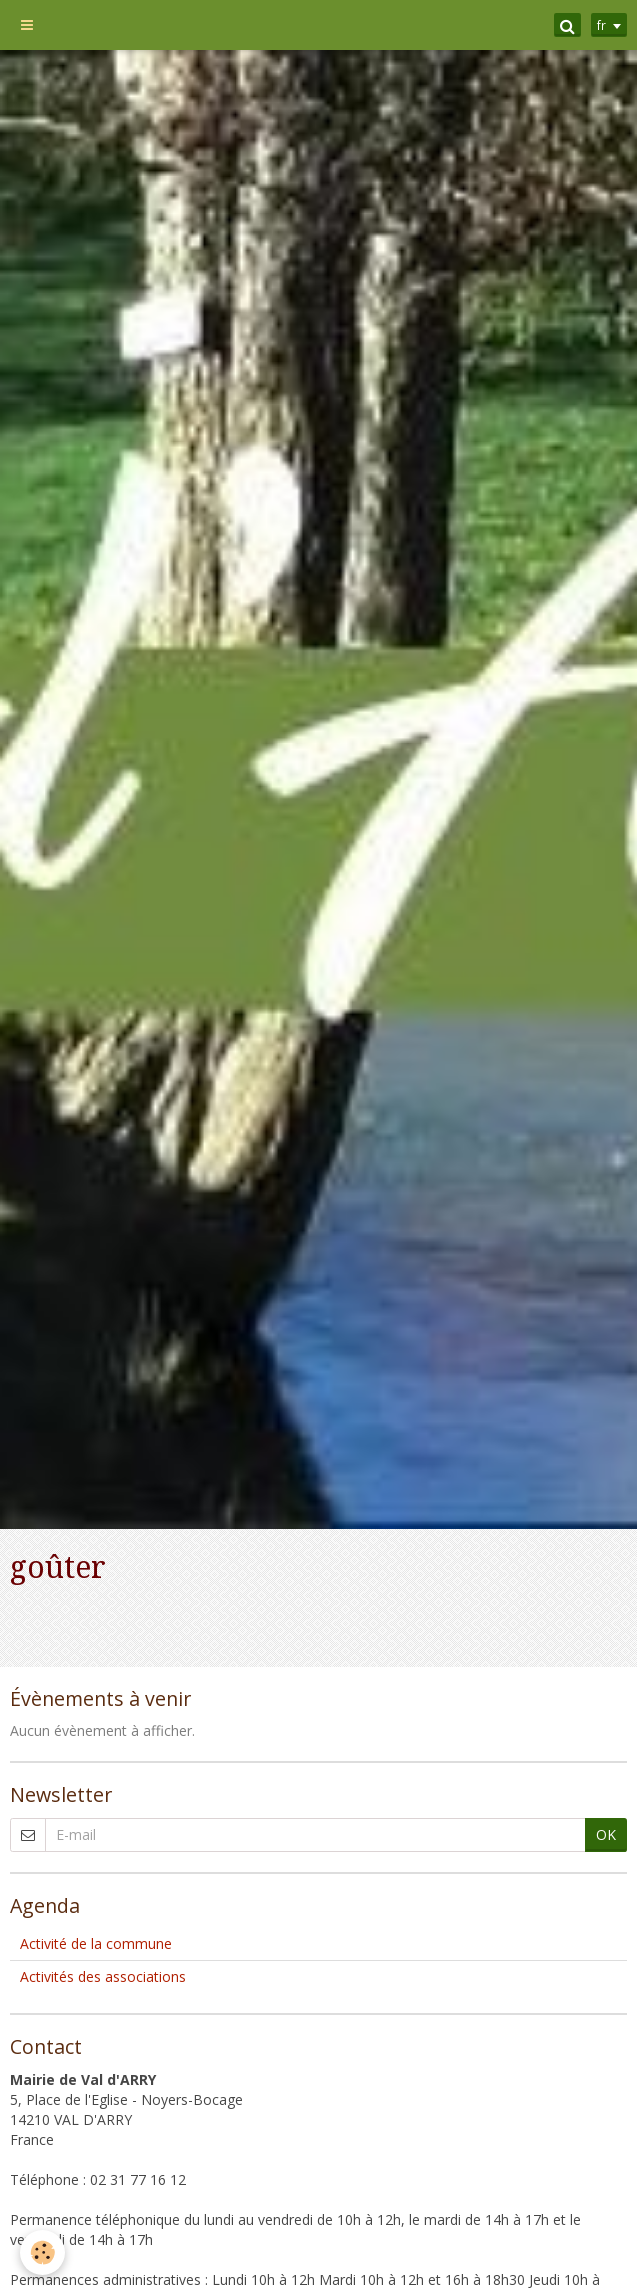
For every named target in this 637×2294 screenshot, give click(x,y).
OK (606, 1834)
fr (601, 25)
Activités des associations (103, 1976)
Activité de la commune (96, 1943)
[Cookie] (42, 2252)
